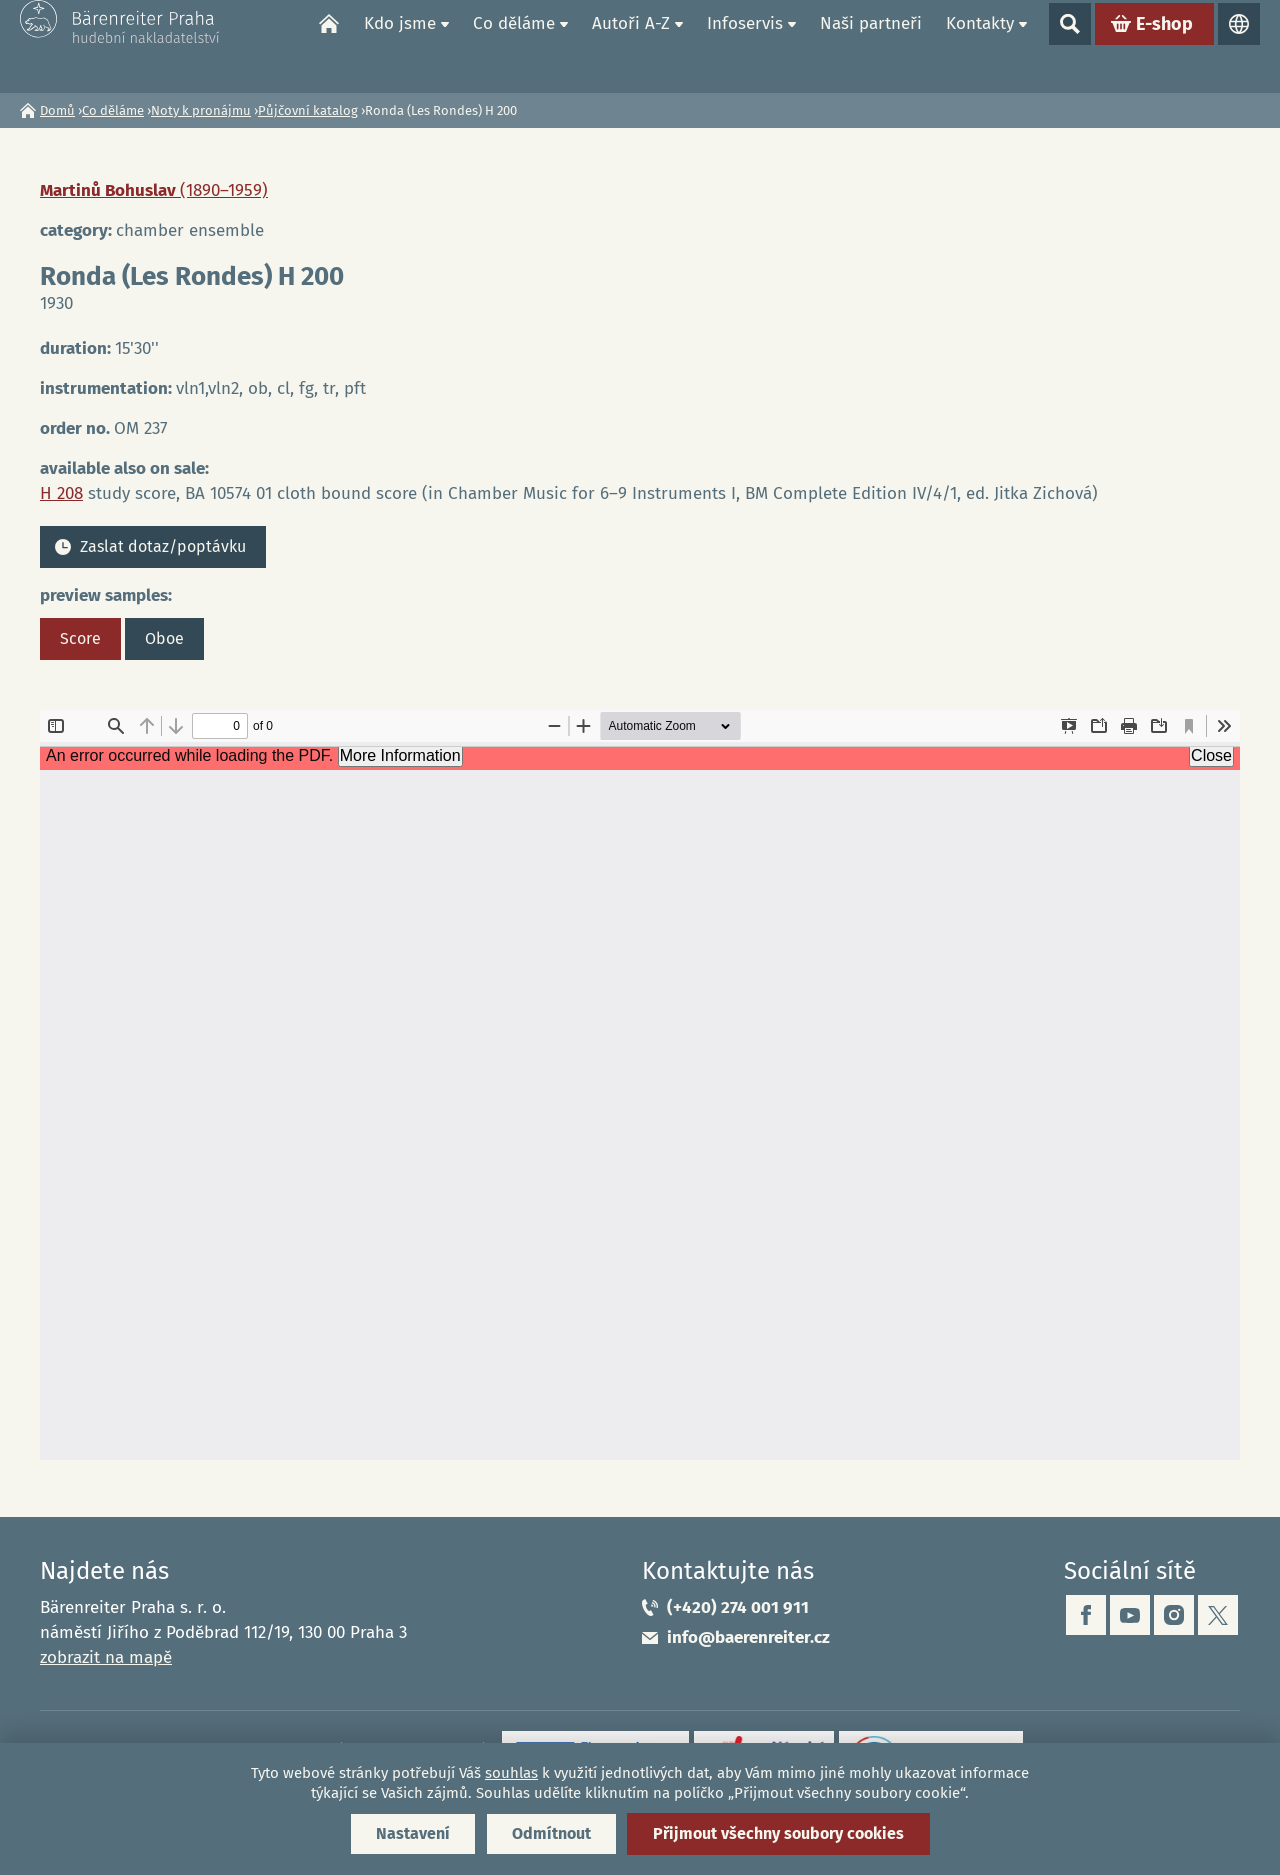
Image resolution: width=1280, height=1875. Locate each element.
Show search (1070, 46)
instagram (1174, 1615)
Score (80, 638)
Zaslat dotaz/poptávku (163, 546)
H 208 (61, 493)
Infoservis (745, 45)
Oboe (164, 638)
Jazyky (1239, 46)
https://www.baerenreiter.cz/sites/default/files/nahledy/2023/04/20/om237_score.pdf (640, 1085)
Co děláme (514, 45)
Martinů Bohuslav (154, 190)
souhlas (511, 1773)
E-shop (1164, 46)
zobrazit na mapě (106, 1657)
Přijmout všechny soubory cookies (778, 1833)
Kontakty (980, 45)
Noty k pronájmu (201, 110)
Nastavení (413, 1833)
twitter (1218, 1615)
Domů (329, 46)
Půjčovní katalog (308, 110)
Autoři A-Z (631, 45)
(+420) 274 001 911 (738, 1607)
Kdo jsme (400, 45)
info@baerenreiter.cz (748, 1637)
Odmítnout (551, 1833)
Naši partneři (871, 45)
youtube (1130, 1615)
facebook (1086, 1615)
